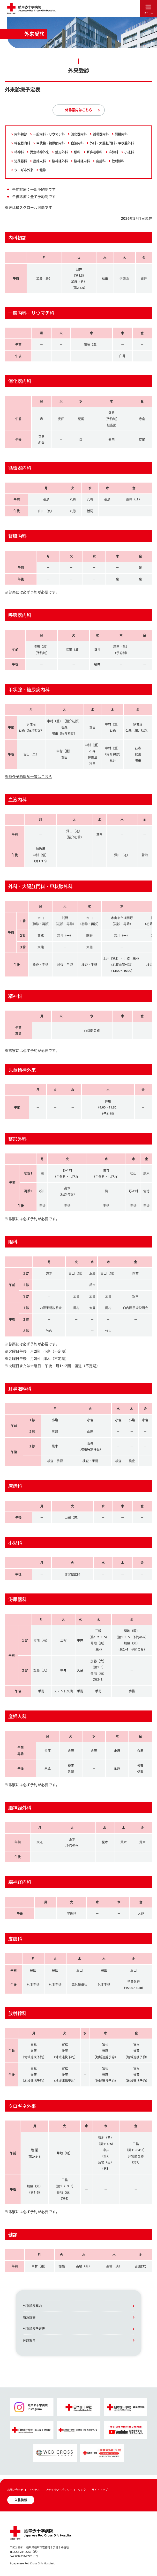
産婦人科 (39, 161)
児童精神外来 (39, 152)
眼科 (77, 152)
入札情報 (21, 2500)
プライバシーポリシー (58, 2490)
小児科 (129, 152)
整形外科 (61, 152)
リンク (82, 2490)
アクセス (34, 2490)
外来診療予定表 (34, 2328)
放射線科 (118, 161)
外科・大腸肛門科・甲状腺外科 (112, 143)
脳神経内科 (82, 161)
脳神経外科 (60, 161)
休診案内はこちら (78, 110)
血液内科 (77, 143)
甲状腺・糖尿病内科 (50, 143)
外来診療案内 (32, 2306)
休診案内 (29, 2340)
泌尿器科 (20, 161)
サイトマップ (100, 2490)
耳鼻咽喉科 (94, 152)
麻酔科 (113, 152)
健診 (42, 170)
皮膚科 (100, 161)
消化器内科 (79, 134)
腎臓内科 (121, 134)
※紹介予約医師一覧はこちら (28, 776)
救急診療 (29, 2317)
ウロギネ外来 (23, 170)
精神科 (19, 152)
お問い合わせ (15, 2490)
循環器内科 (101, 134)
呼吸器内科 (22, 143)
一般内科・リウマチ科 (49, 134)
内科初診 (20, 134)
